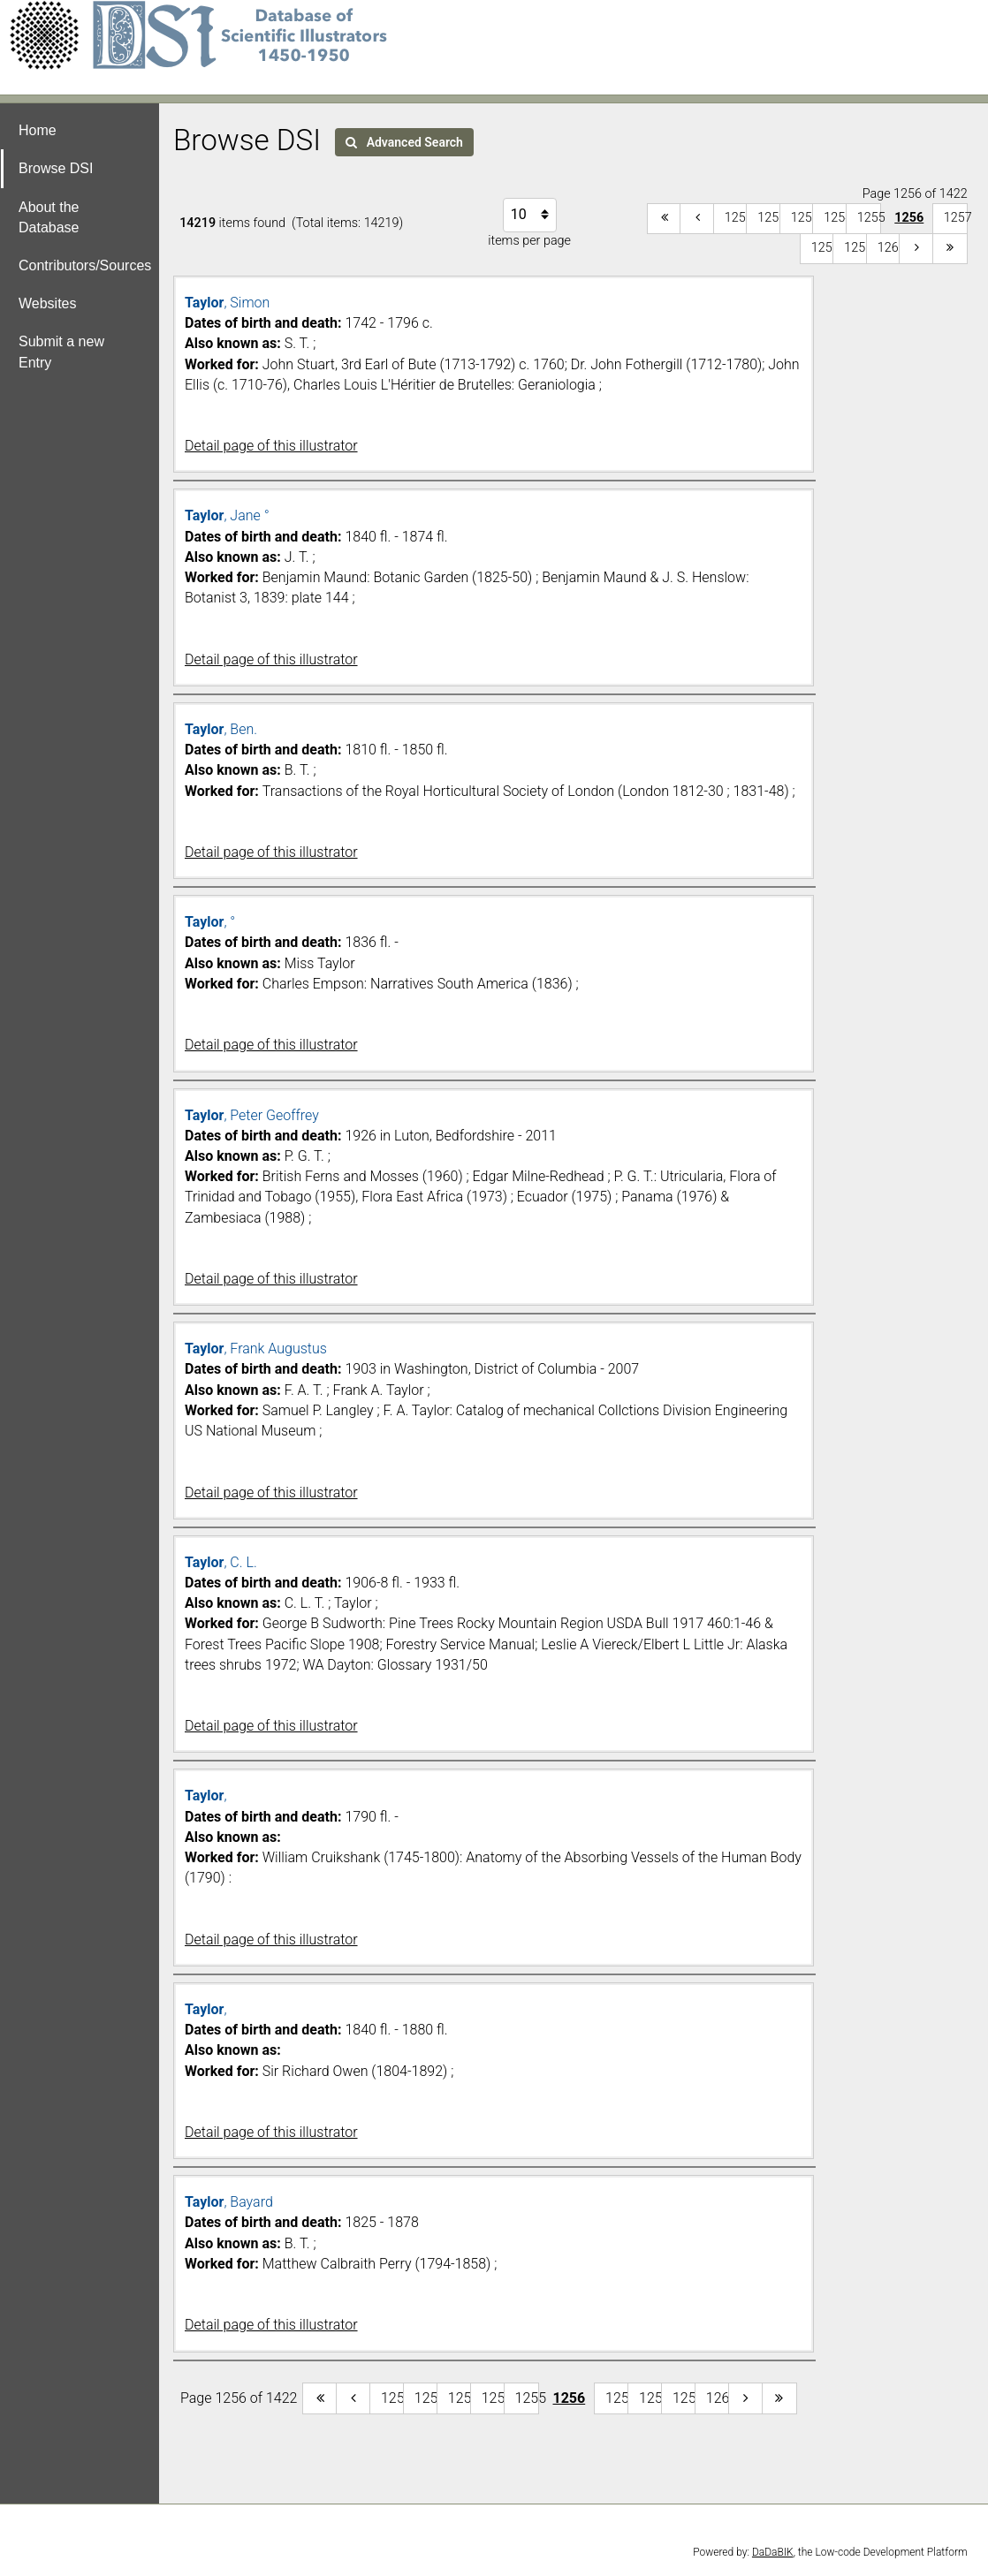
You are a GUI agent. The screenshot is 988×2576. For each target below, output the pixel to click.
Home (38, 130)
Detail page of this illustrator (271, 445)
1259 (856, 247)
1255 (869, 217)
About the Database (49, 217)
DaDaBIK (773, 2552)
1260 (889, 247)
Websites (48, 303)
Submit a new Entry (61, 351)
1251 (737, 217)
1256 (908, 217)
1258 (823, 247)
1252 (769, 217)
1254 (835, 217)
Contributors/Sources (85, 265)
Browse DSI (56, 168)
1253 (803, 217)
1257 (956, 217)
